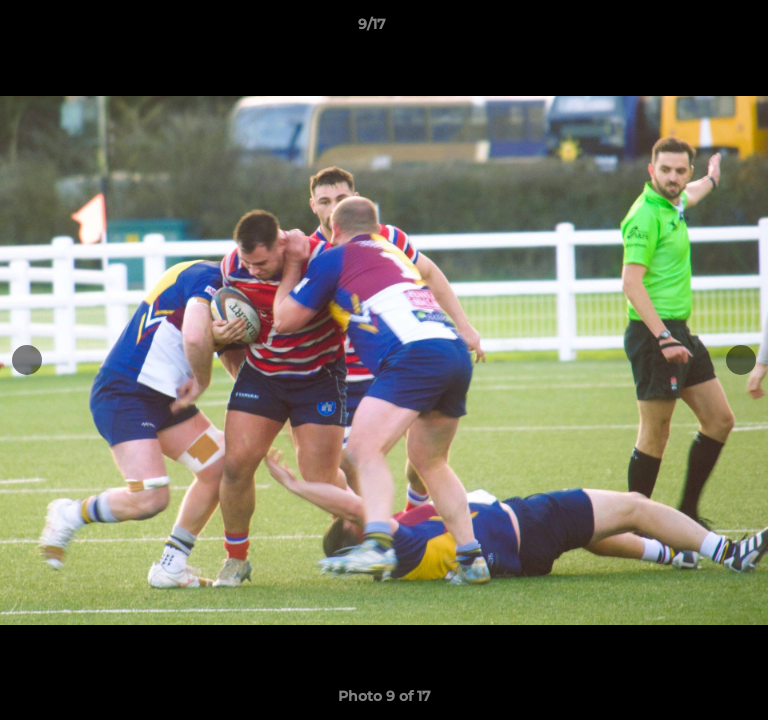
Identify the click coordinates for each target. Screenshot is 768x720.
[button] (696, 29)
